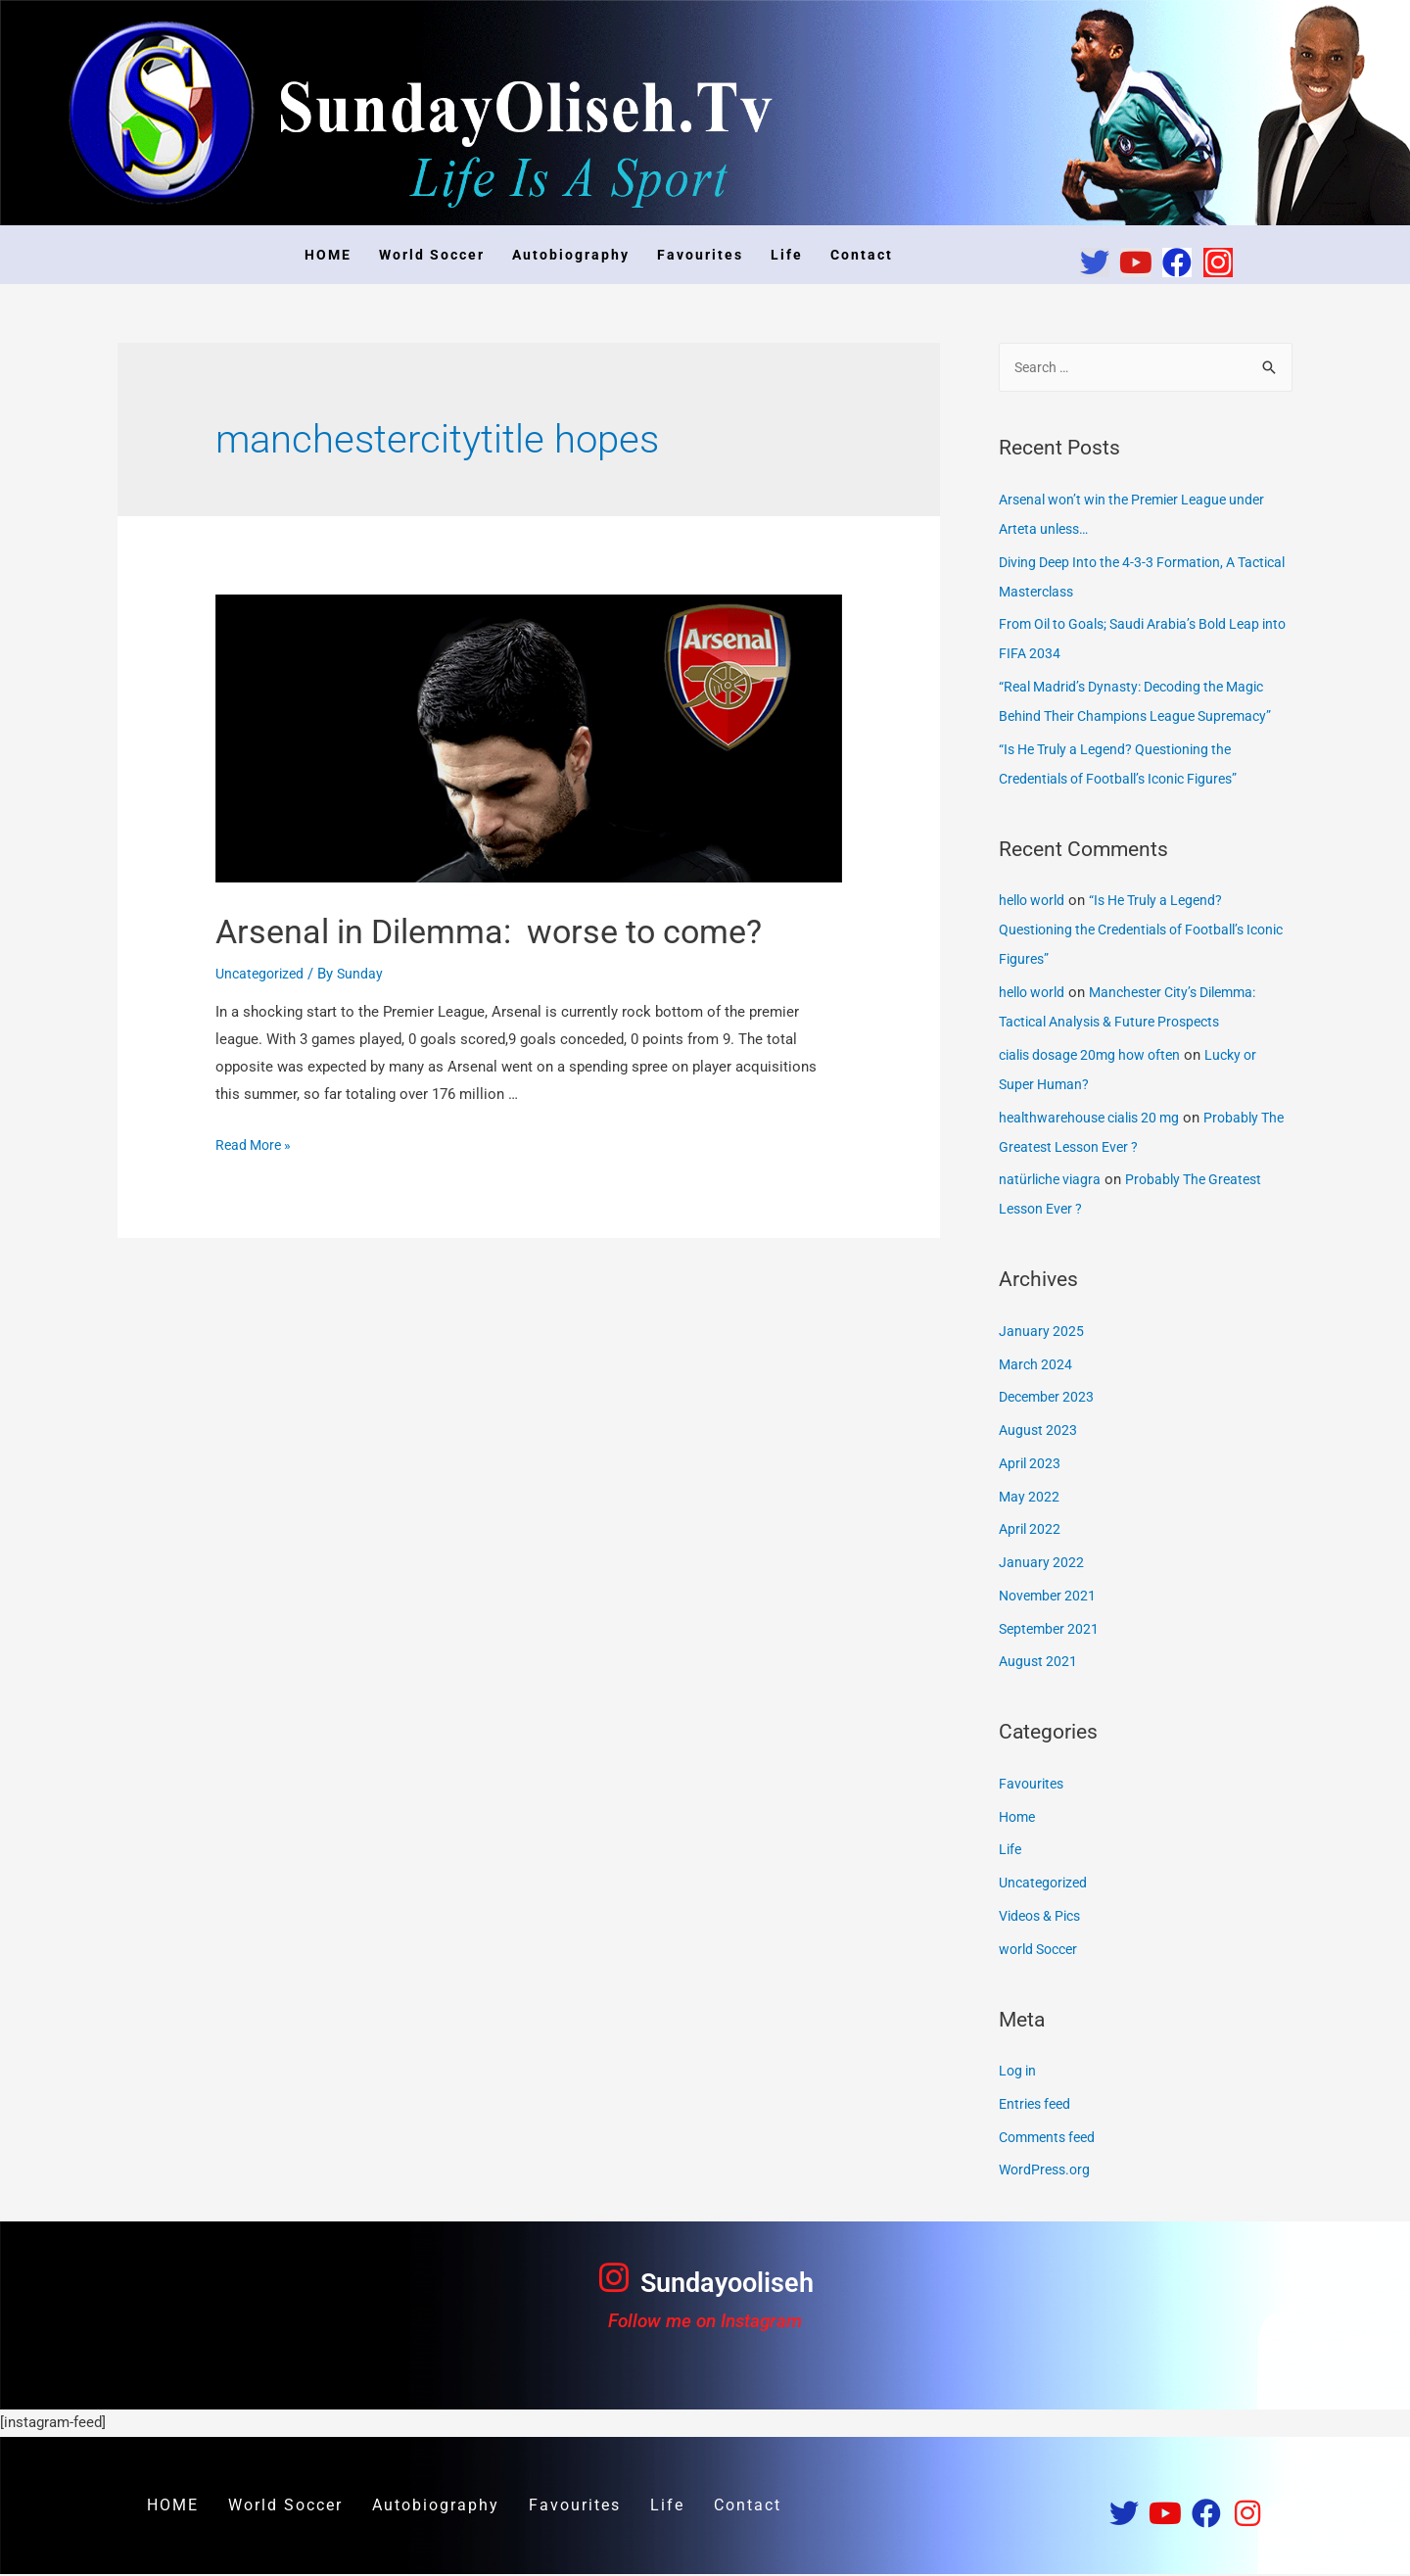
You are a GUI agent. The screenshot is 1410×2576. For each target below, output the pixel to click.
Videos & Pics (1044, 1918)
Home (1019, 1819)
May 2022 (1030, 1498)
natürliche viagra (1052, 1181)
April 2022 (1031, 1531)
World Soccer (432, 254)
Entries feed (1038, 2106)
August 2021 (1039, 1663)
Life (787, 254)
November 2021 (1050, 1597)
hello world (1035, 902)
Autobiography (571, 254)
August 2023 (1039, 1432)
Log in (1019, 2072)
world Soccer (1042, 1951)
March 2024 (1037, 1366)
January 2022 (1042, 1564)
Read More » (256, 1196)
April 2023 (1031, 1465)
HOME (328, 254)
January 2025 (1042, 1333)
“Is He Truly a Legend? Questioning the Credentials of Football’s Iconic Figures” (1132, 931)
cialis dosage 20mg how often (1097, 1057)
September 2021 (1051, 1631)
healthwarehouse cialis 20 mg (1096, 1119)
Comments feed (1051, 2139)
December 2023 (1050, 1398)
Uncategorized (262, 1024)
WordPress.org (1047, 2171)
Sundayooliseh (726, 2283)
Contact (861, 254)
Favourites (700, 254)
